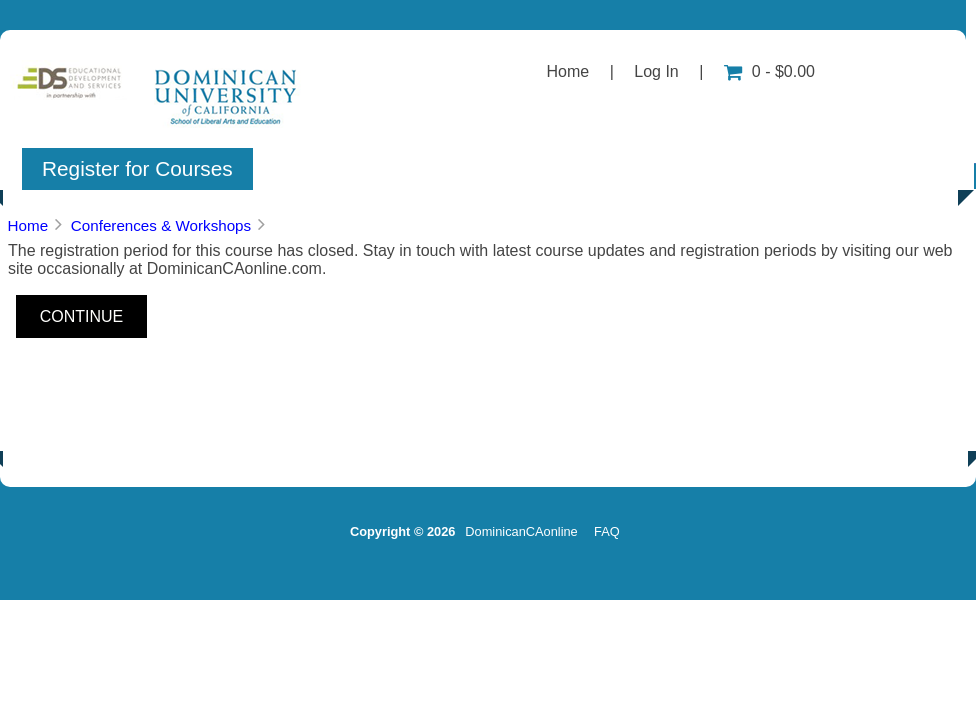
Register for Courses (137, 168)
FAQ (607, 531)
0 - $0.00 (769, 71)
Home (568, 71)
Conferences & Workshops (161, 225)
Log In (656, 71)
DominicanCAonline (521, 531)
